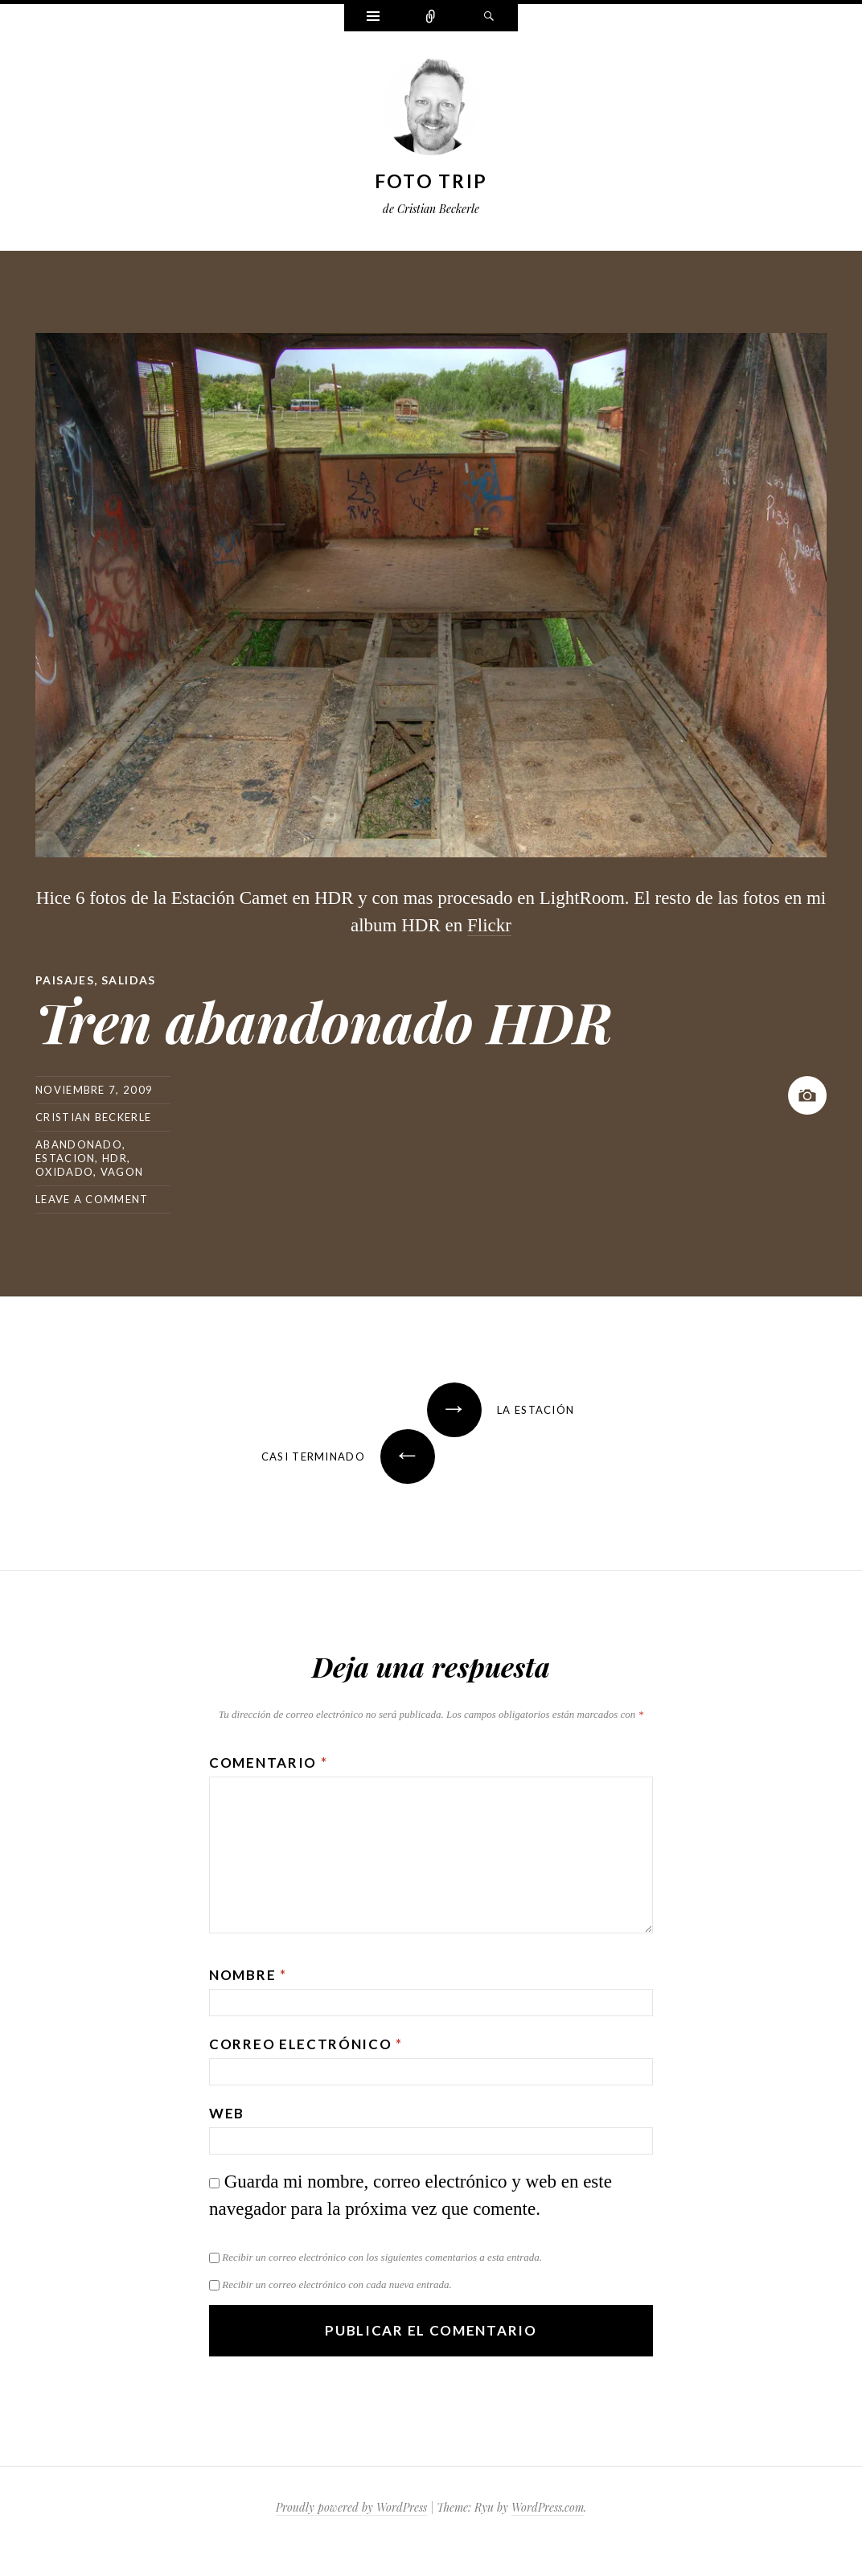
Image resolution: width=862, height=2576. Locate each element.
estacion (65, 1158)
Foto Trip (431, 181)
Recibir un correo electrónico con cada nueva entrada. (336, 2284)
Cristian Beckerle (93, 1117)
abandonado (78, 1144)
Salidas (128, 980)
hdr (114, 1158)
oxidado (64, 1171)
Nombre (248, 1974)
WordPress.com (547, 2507)
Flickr (489, 925)
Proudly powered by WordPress (351, 2507)
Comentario (268, 1762)
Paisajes (64, 980)
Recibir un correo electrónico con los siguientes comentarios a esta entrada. (382, 2257)
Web (226, 2113)
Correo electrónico (306, 2044)
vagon (122, 1171)
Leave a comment (92, 1199)
